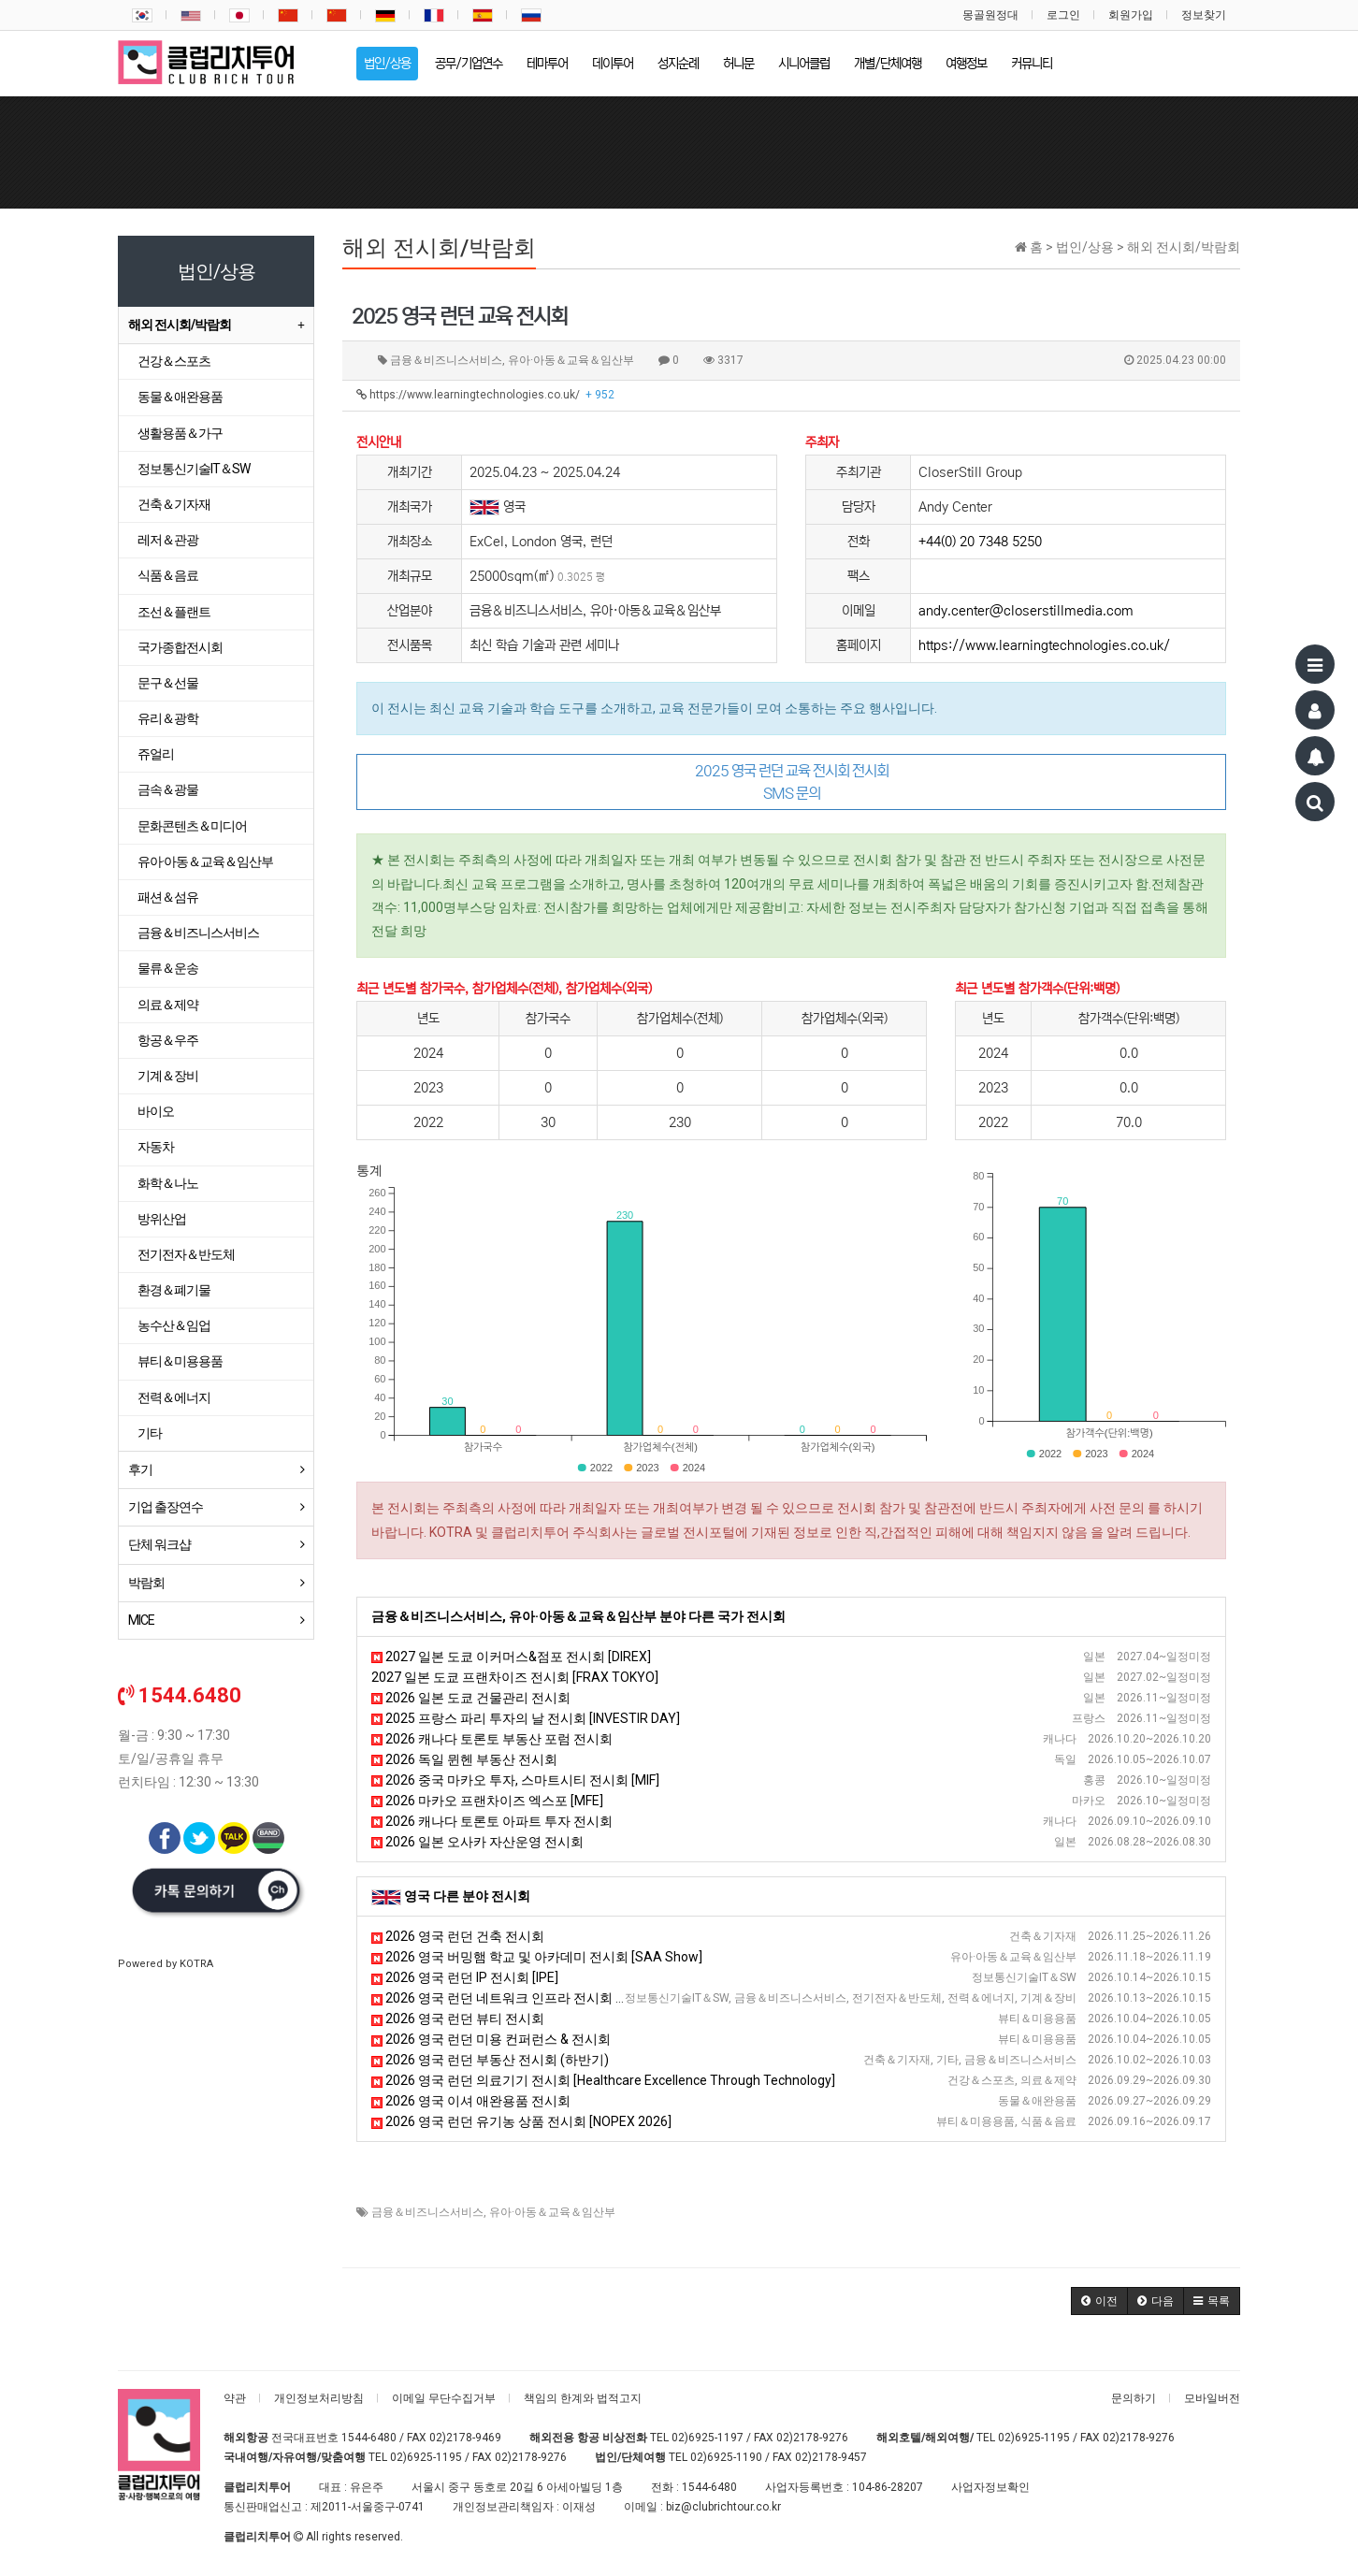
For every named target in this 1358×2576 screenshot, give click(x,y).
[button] (1099, 2301)
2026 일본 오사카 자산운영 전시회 (477, 1841)
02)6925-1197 (708, 2437)
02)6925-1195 (1034, 2437)
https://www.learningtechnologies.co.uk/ (485, 394)
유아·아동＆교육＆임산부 (552, 2212)
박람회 (146, 1582)
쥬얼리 (155, 753)
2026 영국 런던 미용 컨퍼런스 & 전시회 (491, 2039)
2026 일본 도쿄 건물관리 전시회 (471, 1697)
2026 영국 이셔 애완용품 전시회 (471, 2100)
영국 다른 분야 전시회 (467, 1896)
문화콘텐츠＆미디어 (192, 825)
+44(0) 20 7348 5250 (980, 541)
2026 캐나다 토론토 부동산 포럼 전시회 (492, 1738)
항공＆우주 (167, 1040)
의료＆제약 (167, 1004)
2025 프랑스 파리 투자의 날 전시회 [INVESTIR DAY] (525, 1718)
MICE (141, 1620)
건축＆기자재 (173, 504)
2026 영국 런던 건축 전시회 (457, 1936)
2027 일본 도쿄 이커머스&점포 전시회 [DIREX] (511, 1656)
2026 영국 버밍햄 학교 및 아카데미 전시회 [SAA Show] (536, 1956)
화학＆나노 (167, 1183)
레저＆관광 (167, 539)
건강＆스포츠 (173, 361)
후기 (140, 1469)
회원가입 (1130, 15)
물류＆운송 (167, 968)
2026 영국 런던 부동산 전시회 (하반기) (490, 2059)
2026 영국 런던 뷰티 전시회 (457, 2018)
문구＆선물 (167, 682)
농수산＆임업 (173, 1325)
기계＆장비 (167, 1075)
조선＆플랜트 (173, 611)
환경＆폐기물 (173, 1289)
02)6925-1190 (726, 2457)
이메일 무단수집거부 (444, 2398)
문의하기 (1133, 2398)
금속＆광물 (167, 789)
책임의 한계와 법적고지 (583, 2398)
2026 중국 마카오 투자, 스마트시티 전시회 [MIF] (515, 1780)
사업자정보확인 (990, 2487)
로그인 (1063, 15)
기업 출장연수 (165, 1506)
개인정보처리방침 (319, 2398)
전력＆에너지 (173, 1397)
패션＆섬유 (167, 897)
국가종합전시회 (180, 647)
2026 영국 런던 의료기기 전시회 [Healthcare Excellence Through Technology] (603, 2080)
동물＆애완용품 (180, 396)
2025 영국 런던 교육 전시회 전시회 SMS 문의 (791, 782)
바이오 (155, 1111)
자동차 (155, 1146)
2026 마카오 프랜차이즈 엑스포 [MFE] (487, 1800)
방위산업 (161, 1218)
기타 (149, 1432)
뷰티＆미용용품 (180, 1360)
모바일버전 (1212, 2398)
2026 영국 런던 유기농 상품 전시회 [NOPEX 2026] (521, 2121)
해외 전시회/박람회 (179, 324)
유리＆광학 (167, 718)
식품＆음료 (167, 575)
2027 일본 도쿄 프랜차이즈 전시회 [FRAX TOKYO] (514, 1677)
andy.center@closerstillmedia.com (1026, 610)
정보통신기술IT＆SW (193, 468)
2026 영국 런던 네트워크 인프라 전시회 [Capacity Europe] (545, 1997)
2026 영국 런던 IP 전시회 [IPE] (464, 1977)
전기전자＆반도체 (186, 1254)
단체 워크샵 (159, 1544)
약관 (235, 2398)
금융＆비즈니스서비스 (427, 2212)
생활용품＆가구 (180, 433)
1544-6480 (369, 2437)
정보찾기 (1203, 15)
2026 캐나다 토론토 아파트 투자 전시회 (492, 1821)
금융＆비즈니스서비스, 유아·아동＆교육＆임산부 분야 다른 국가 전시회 (578, 1616)
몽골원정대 (990, 15)
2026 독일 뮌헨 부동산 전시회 (464, 1759)
